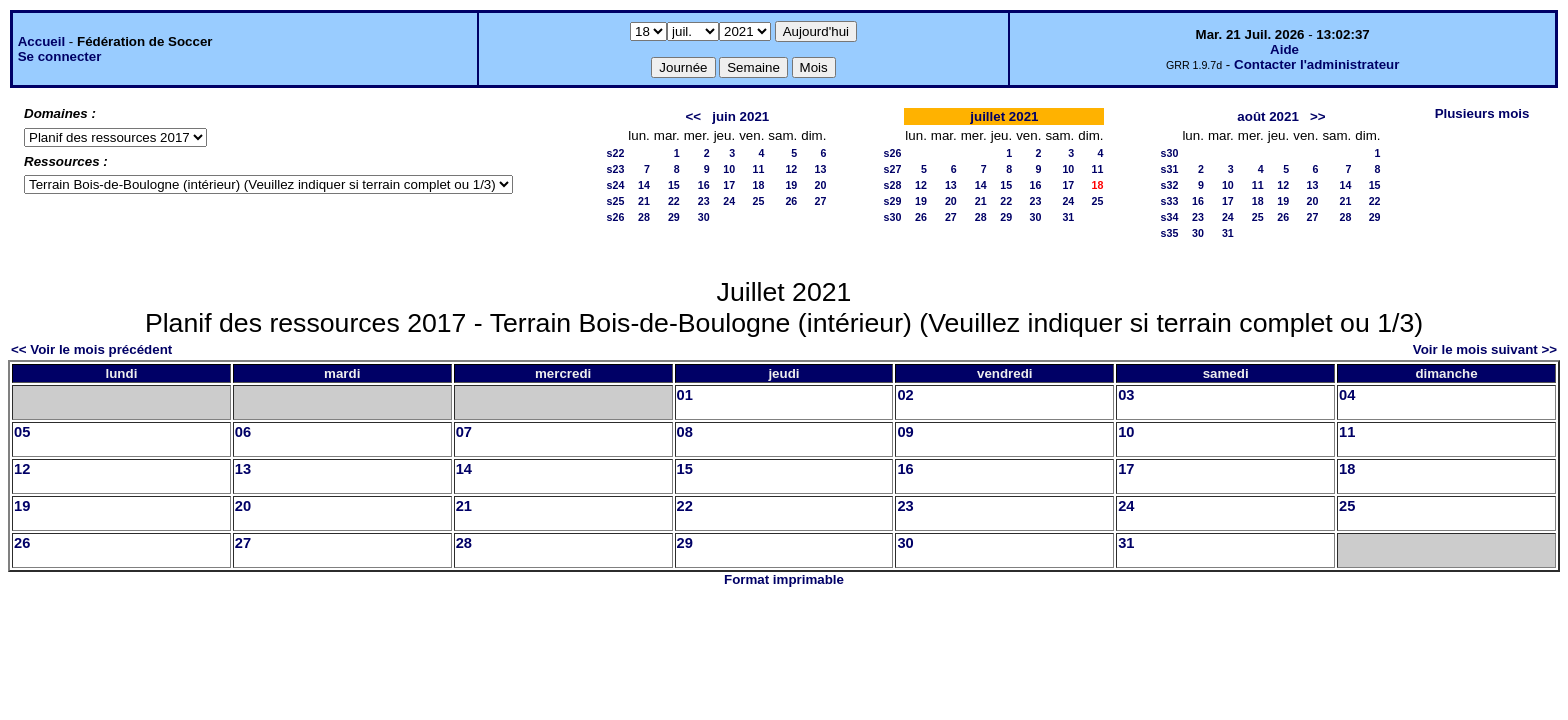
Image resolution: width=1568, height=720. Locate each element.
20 (821, 185)
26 (791, 201)
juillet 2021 (1004, 116)
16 (704, 185)
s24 (616, 185)
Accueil (41, 41)
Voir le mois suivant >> (1485, 349)
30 (704, 217)
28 (644, 217)
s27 (893, 169)
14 (644, 185)
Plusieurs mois (1482, 113)
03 (1126, 395)
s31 (1170, 169)
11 (759, 169)
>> (1318, 116)
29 (674, 217)
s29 (893, 201)
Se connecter (60, 56)
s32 (1170, 185)
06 (243, 432)
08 (685, 432)
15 (674, 185)
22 (674, 201)
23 (704, 201)
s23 (616, 169)
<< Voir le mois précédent (91, 349)
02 (905, 395)
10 (729, 169)
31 (1068, 217)
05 (22, 432)
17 (729, 185)
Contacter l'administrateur (1316, 64)
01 (685, 395)
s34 (1170, 217)
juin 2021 (740, 116)
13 (821, 169)
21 (644, 201)
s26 (616, 217)
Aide (1284, 49)
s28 (893, 185)
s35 (1170, 233)
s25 (616, 201)
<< (694, 116)
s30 (893, 217)
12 (791, 169)
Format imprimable (784, 579)
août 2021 (1268, 116)
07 (464, 432)
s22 (616, 153)
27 (821, 201)
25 (759, 201)
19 (791, 185)
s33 (1170, 201)
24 (729, 201)
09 (905, 432)
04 (1347, 395)
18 (759, 185)
